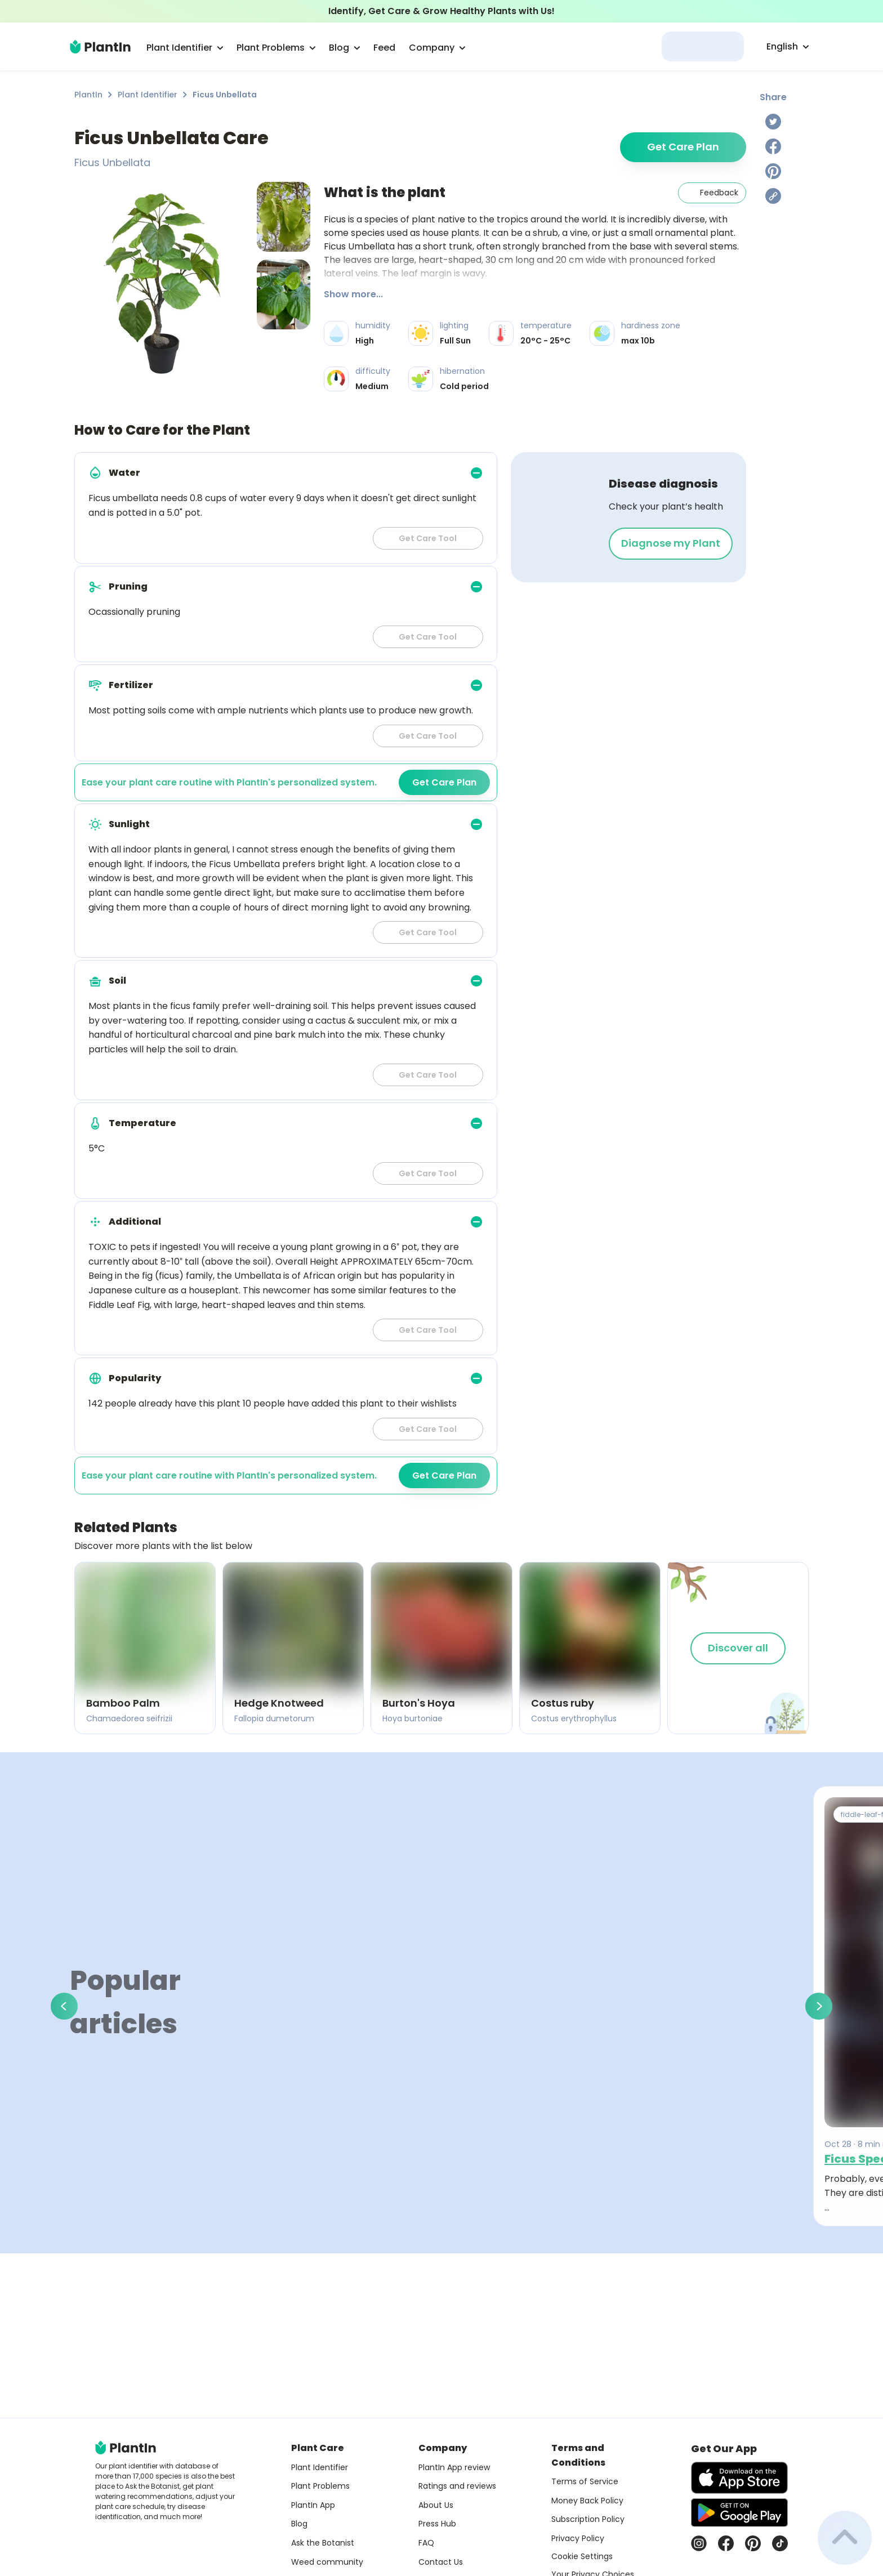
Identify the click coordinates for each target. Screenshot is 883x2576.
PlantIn (88, 94)
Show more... (353, 294)
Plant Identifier (147, 94)
